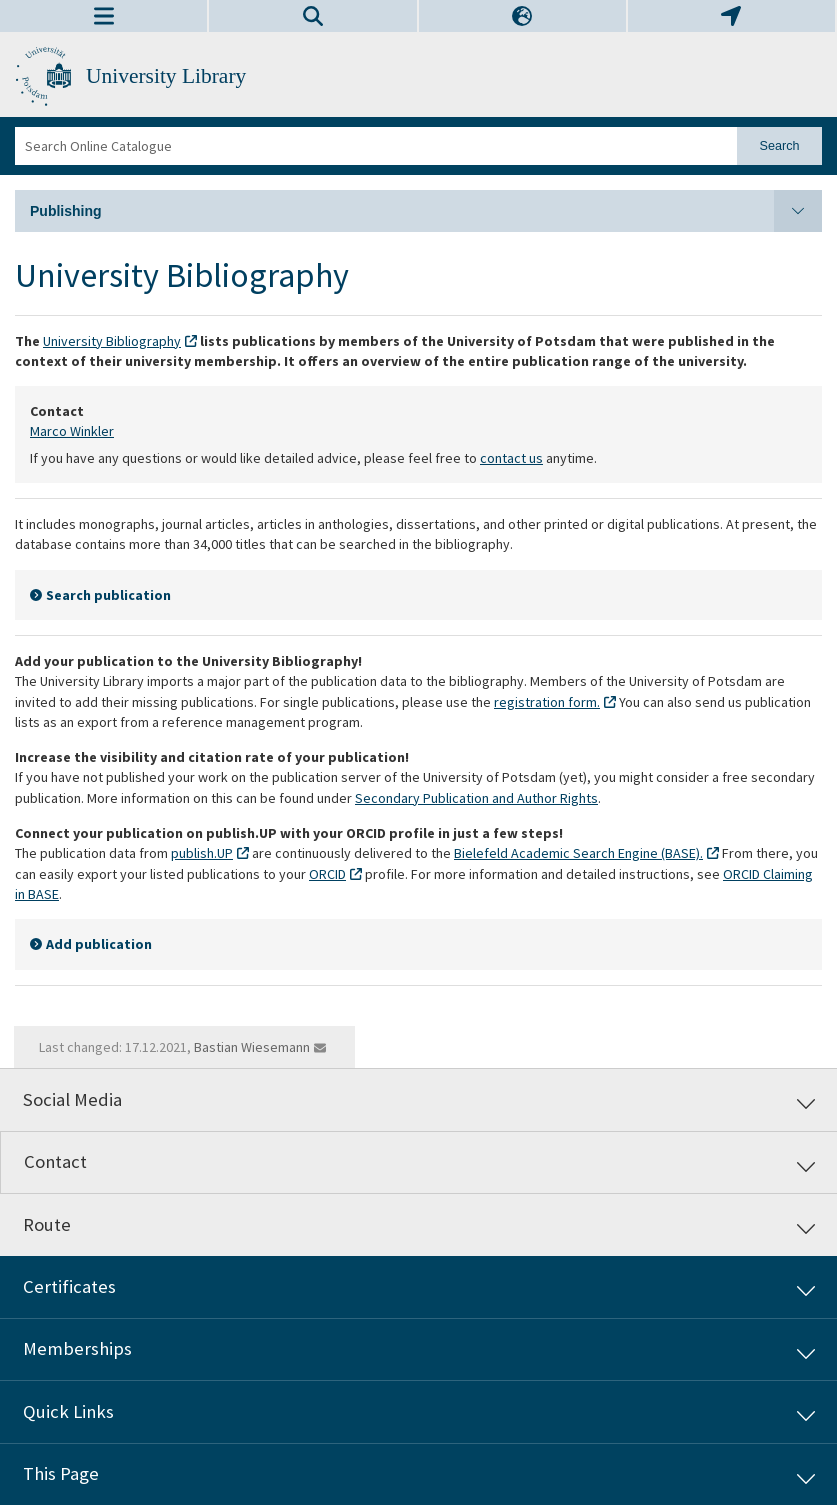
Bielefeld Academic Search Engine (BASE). (578, 853)
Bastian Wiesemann (252, 1047)
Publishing (426, 211)
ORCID (327, 874)
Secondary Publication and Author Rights (476, 798)
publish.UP (202, 853)
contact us (511, 458)
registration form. (547, 702)
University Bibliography (112, 341)
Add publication (99, 944)
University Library (166, 76)
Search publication (108, 595)
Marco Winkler (72, 431)
